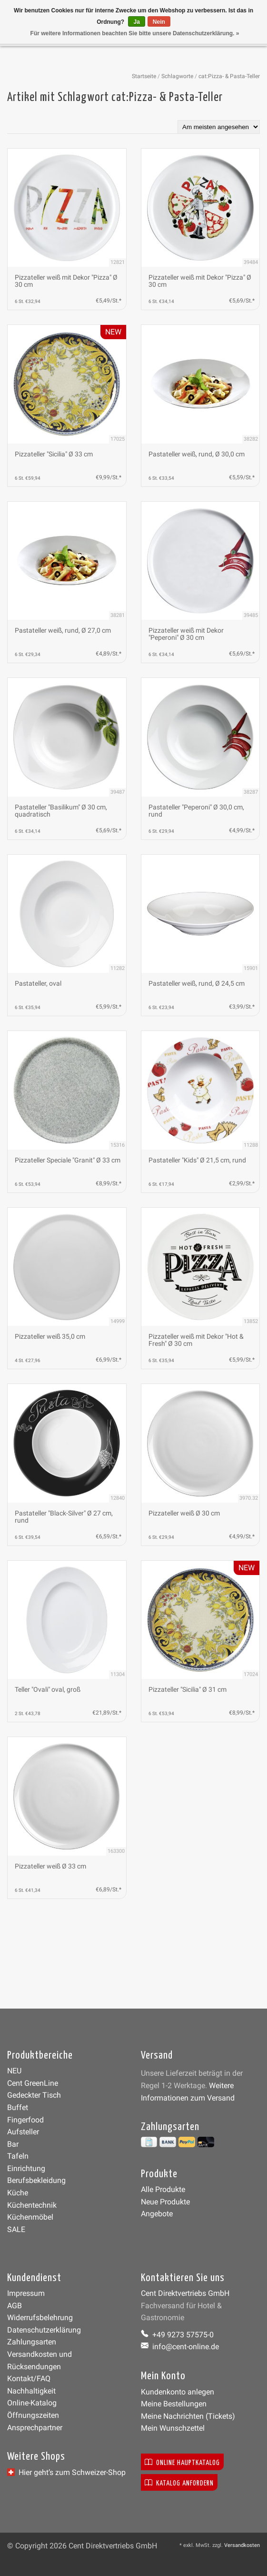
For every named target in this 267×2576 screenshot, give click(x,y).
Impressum (26, 2293)
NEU (14, 2070)
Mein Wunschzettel (173, 2428)
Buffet (17, 2107)
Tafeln (18, 2156)
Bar (13, 2144)
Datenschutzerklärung (44, 2329)
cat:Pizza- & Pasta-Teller (229, 76)
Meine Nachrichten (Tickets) (188, 2416)
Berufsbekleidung (36, 2180)
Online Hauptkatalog (182, 2461)
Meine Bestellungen (174, 2403)
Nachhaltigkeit (31, 2390)
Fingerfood (25, 2119)
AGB (14, 2305)
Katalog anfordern (179, 2482)
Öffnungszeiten (33, 2415)
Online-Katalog (32, 2402)
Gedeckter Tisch (34, 2095)
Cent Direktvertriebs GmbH (185, 2293)
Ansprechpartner (34, 2427)
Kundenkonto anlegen (177, 2391)
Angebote (157, 2213)
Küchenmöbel (30, 2217)
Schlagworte (177, 76)
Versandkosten (242, 2545)
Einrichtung (26, 2168)
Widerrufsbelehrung (40, 2317)
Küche (17, 2192)
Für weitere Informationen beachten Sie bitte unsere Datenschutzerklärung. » (134, 33)
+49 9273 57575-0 (177, 2334)
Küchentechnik (32, 2205)
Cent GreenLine (32, 2083)
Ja (136, 22)
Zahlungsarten (31, 2341)
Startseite (144, 76)
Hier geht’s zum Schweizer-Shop (66, 2472)
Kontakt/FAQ (28, 2378)
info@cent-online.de (180, 2346)
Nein (159, 22)
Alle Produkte (163, 2189)
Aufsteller (23, 2131)
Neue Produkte (165, 2201)
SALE (16, 2229)
